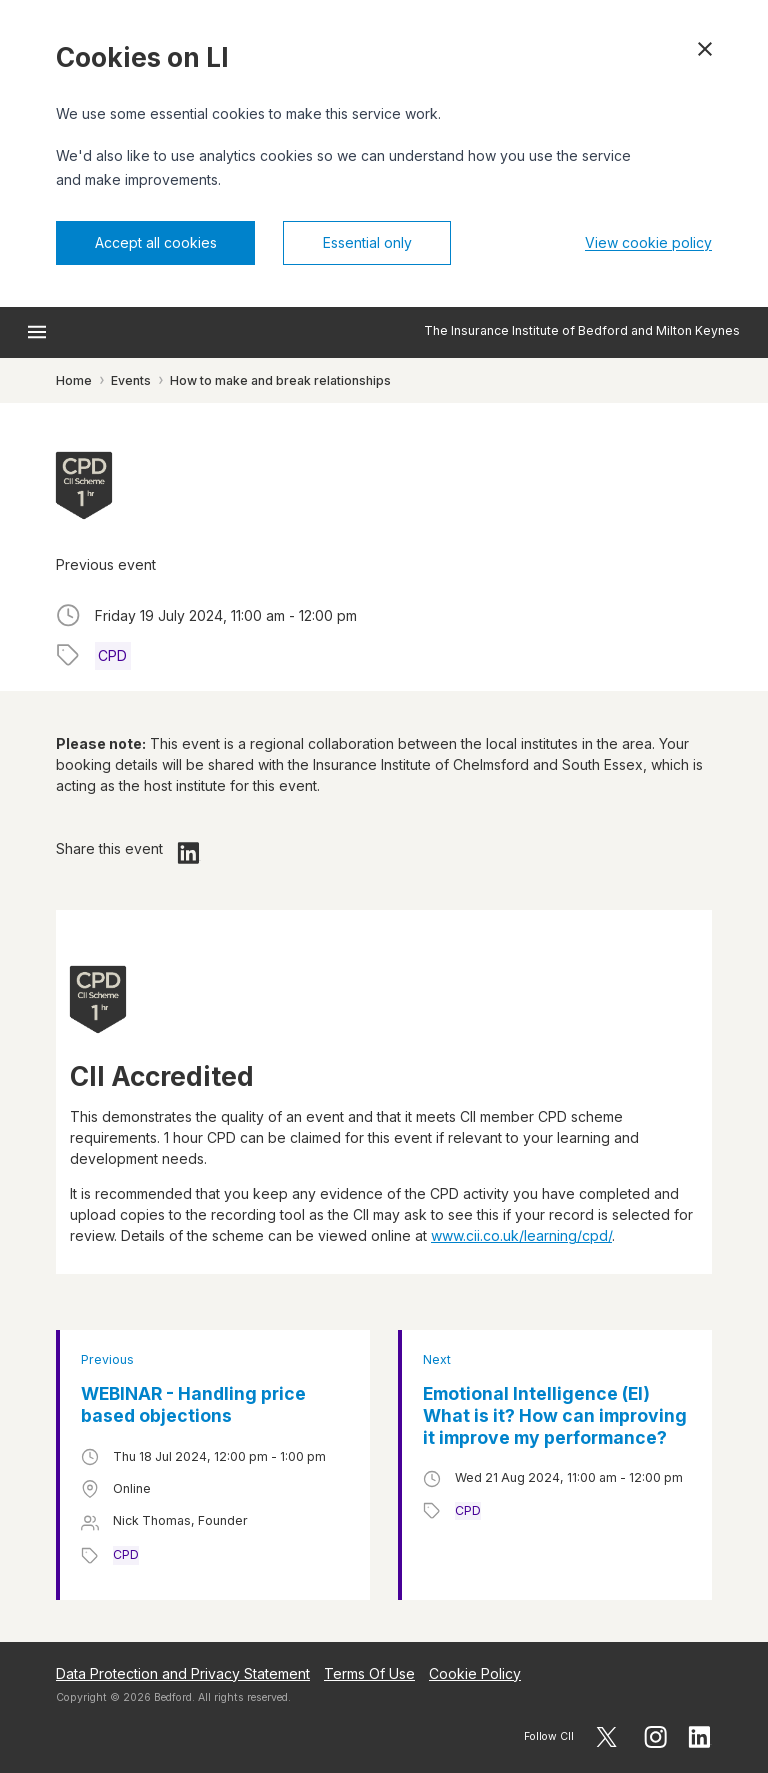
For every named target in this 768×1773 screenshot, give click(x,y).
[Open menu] (37, 332)
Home (74, 380)
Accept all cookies (156, 242)
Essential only (367, 242)
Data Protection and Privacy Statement (183, 1673)
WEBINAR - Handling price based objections (193, 1404)
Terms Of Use (369, 1673)
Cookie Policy (475, 1673)
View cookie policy (648, 242)
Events (131, 380)
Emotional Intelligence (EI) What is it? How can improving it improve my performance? (555, 1415)
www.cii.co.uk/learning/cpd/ (521, 1235)
